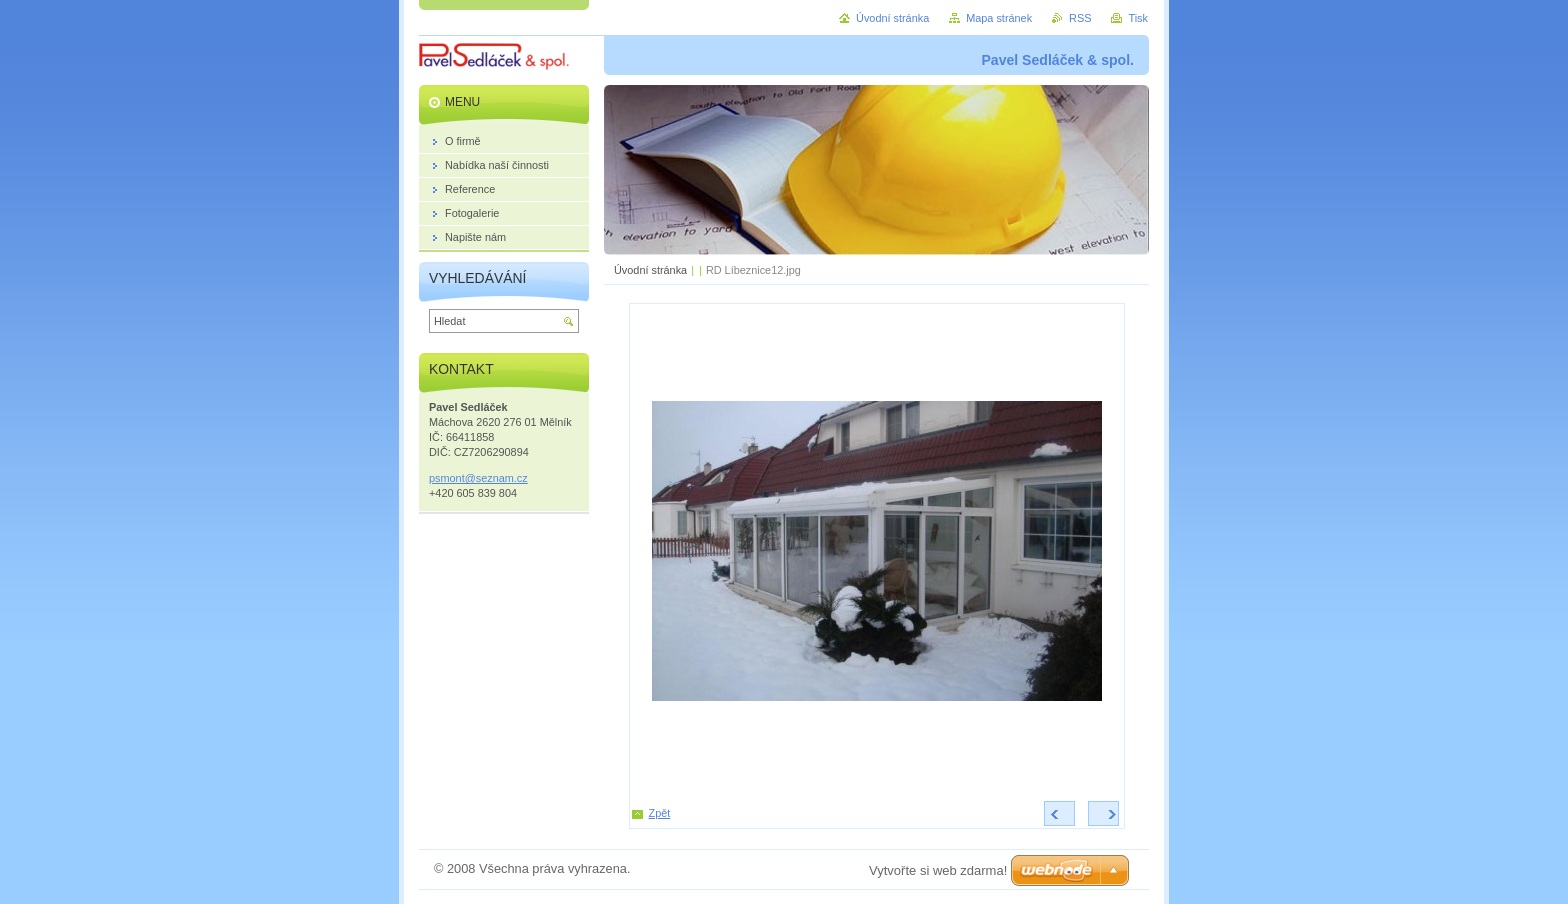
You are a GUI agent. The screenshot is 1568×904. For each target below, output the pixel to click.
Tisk (1138, 18)
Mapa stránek (999, 18)
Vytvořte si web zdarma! (938, 870)
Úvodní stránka (650, 270)
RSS (1080, 18)
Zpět (660, 813)
